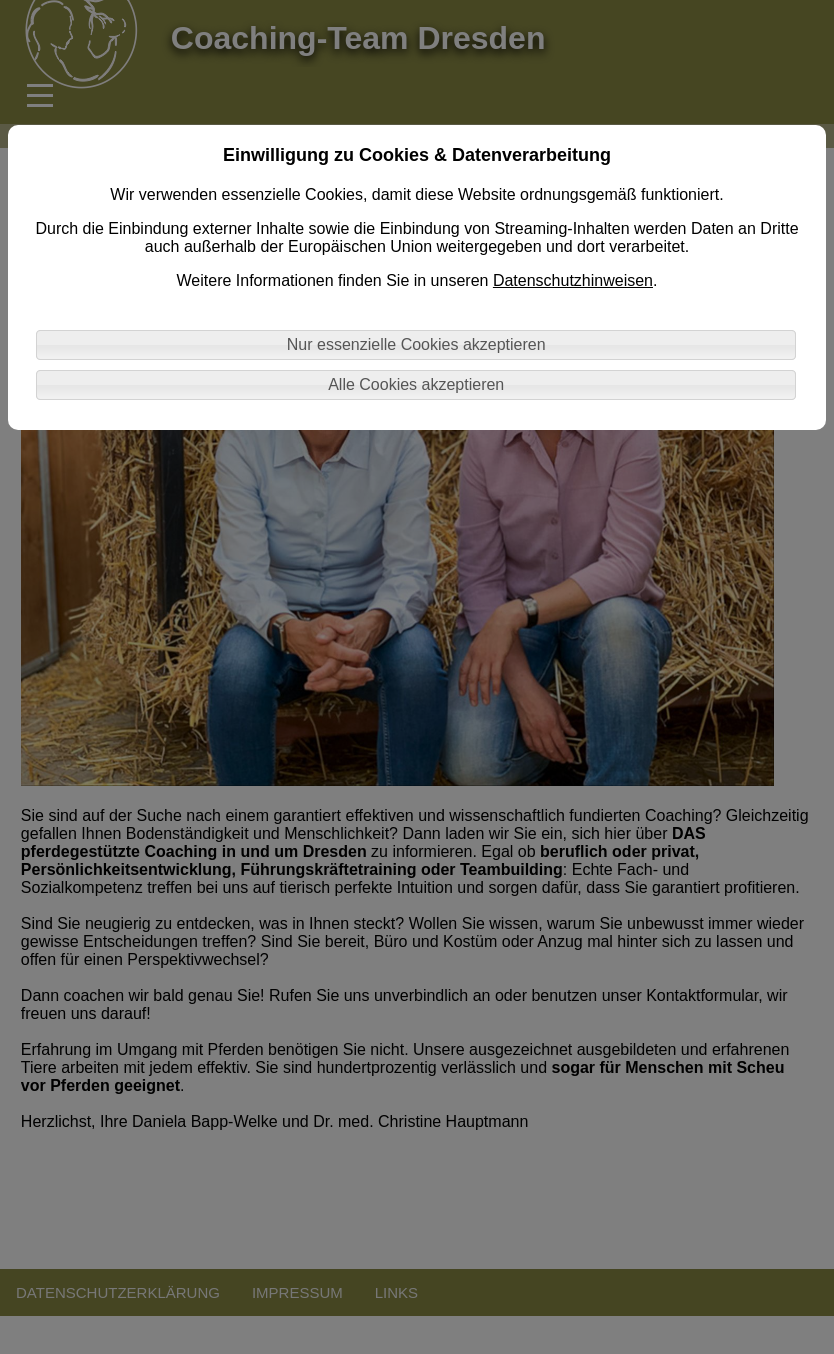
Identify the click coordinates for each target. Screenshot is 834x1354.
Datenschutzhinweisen (573, 280)
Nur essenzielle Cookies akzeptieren (416, 344)
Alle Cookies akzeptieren (416, 384)
